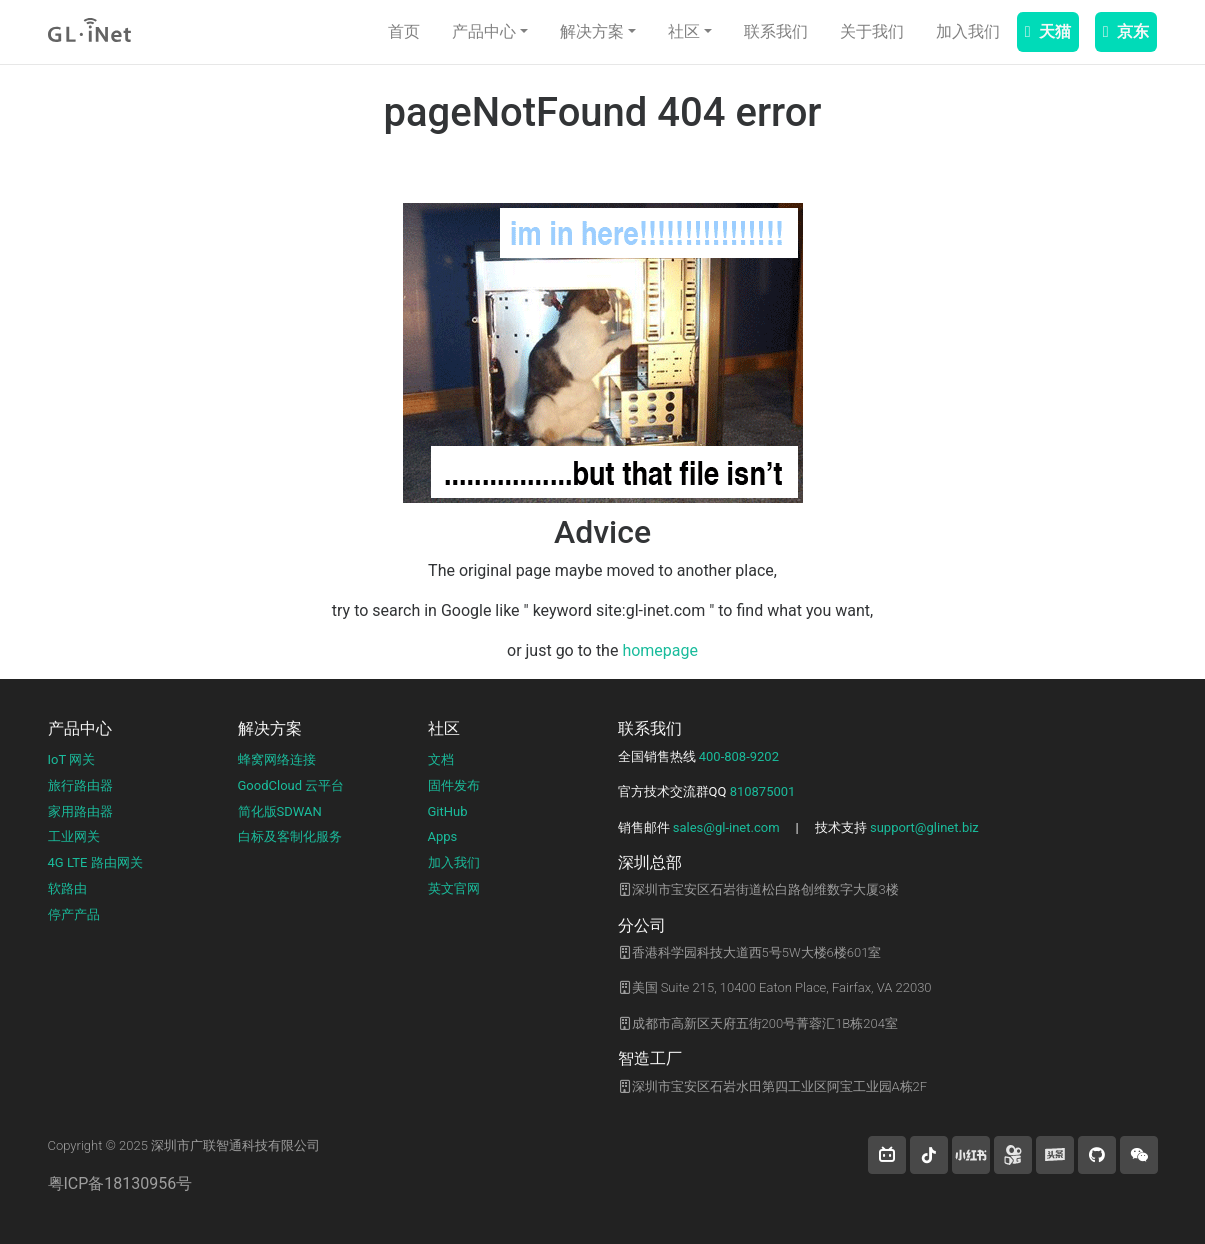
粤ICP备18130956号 (120, 1183)
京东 (1126, 31)
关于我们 (872, 31)
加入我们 (968, 31)
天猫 (1048, 31)
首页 (404, 31)
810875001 (763, 791)
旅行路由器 (80, 785)
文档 (441, 759)
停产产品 (74, 914)
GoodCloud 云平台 (291, 785)
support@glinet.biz (924, 827)
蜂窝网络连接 (277, 759)
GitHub (448, 811)
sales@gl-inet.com (726, 827)
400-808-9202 (739, 756)
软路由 (67, 888)
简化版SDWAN (280, 811)
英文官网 (454, 888)
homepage (660, 650)
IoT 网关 (72, 759)
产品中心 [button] (484, 31)
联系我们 (776, 31)
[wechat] (1139, 1155)
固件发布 (454, 785)
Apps (443, 836)
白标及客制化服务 (290, 836)
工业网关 (74, 836)
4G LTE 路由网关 (95, 862)
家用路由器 (80, 811)
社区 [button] (684, 31)
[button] (887, 1155)
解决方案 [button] (592, 31)
